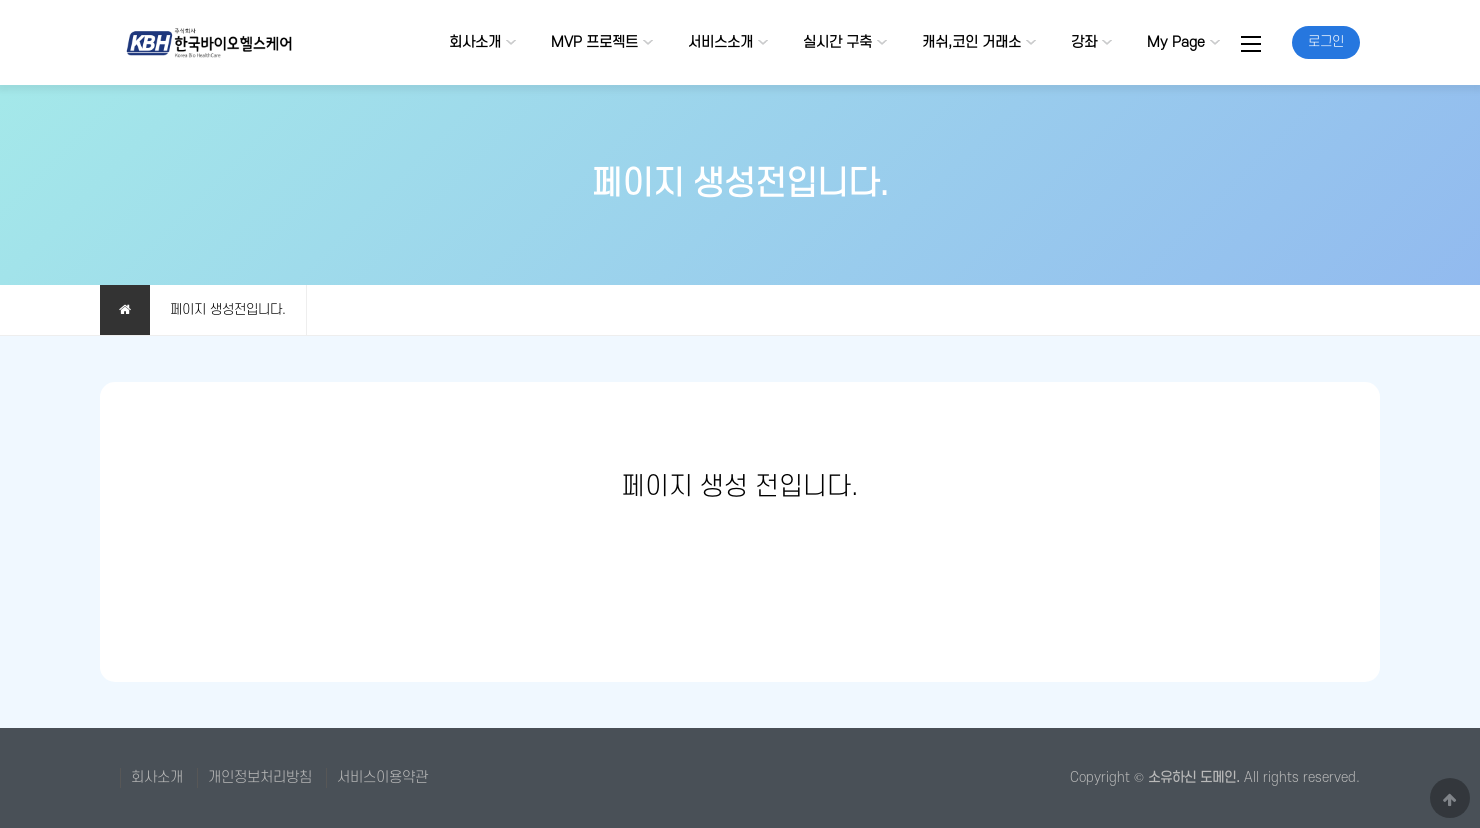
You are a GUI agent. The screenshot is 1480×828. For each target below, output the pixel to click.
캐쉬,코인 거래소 (971, 42)
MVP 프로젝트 (594, 42)
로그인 (1326, 41)
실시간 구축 (837, 42)
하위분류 (511, 42)
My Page (1176, 42)
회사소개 (475, 42)
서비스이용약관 (382, 777)
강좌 (1084, 42)
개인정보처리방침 (260, 777)
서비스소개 (720, 42)
